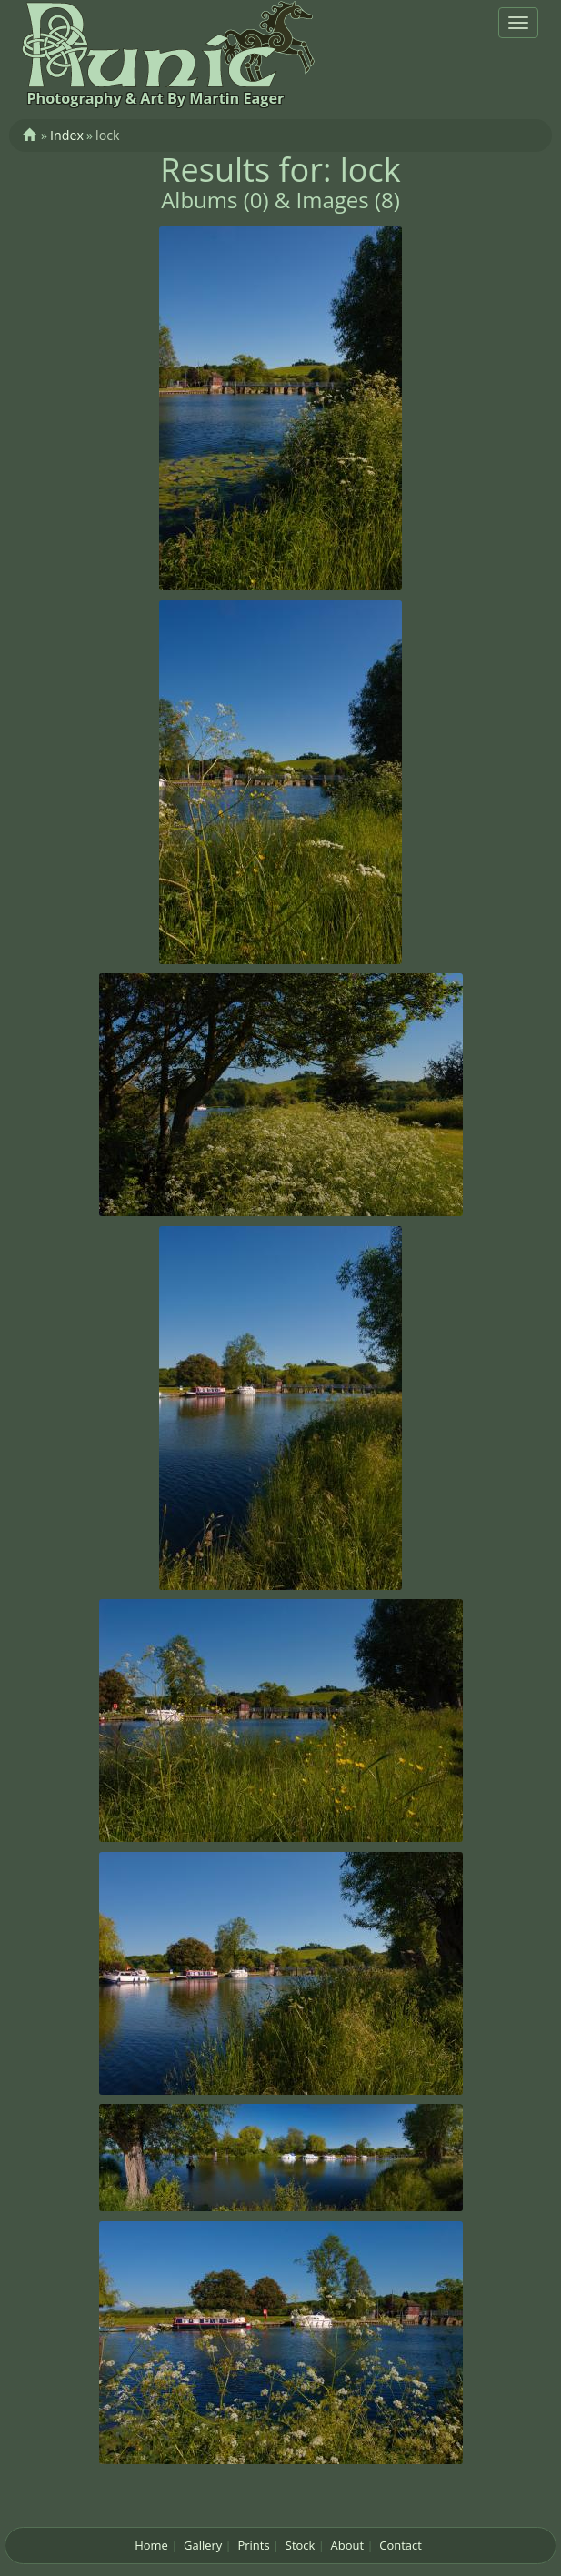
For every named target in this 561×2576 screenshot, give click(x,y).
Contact (400, 2545)
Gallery (203, 2545)
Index (67, 135)
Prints (253, 2545)
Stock (301, 2545)
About (347, 2545)
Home (151, 2545)
